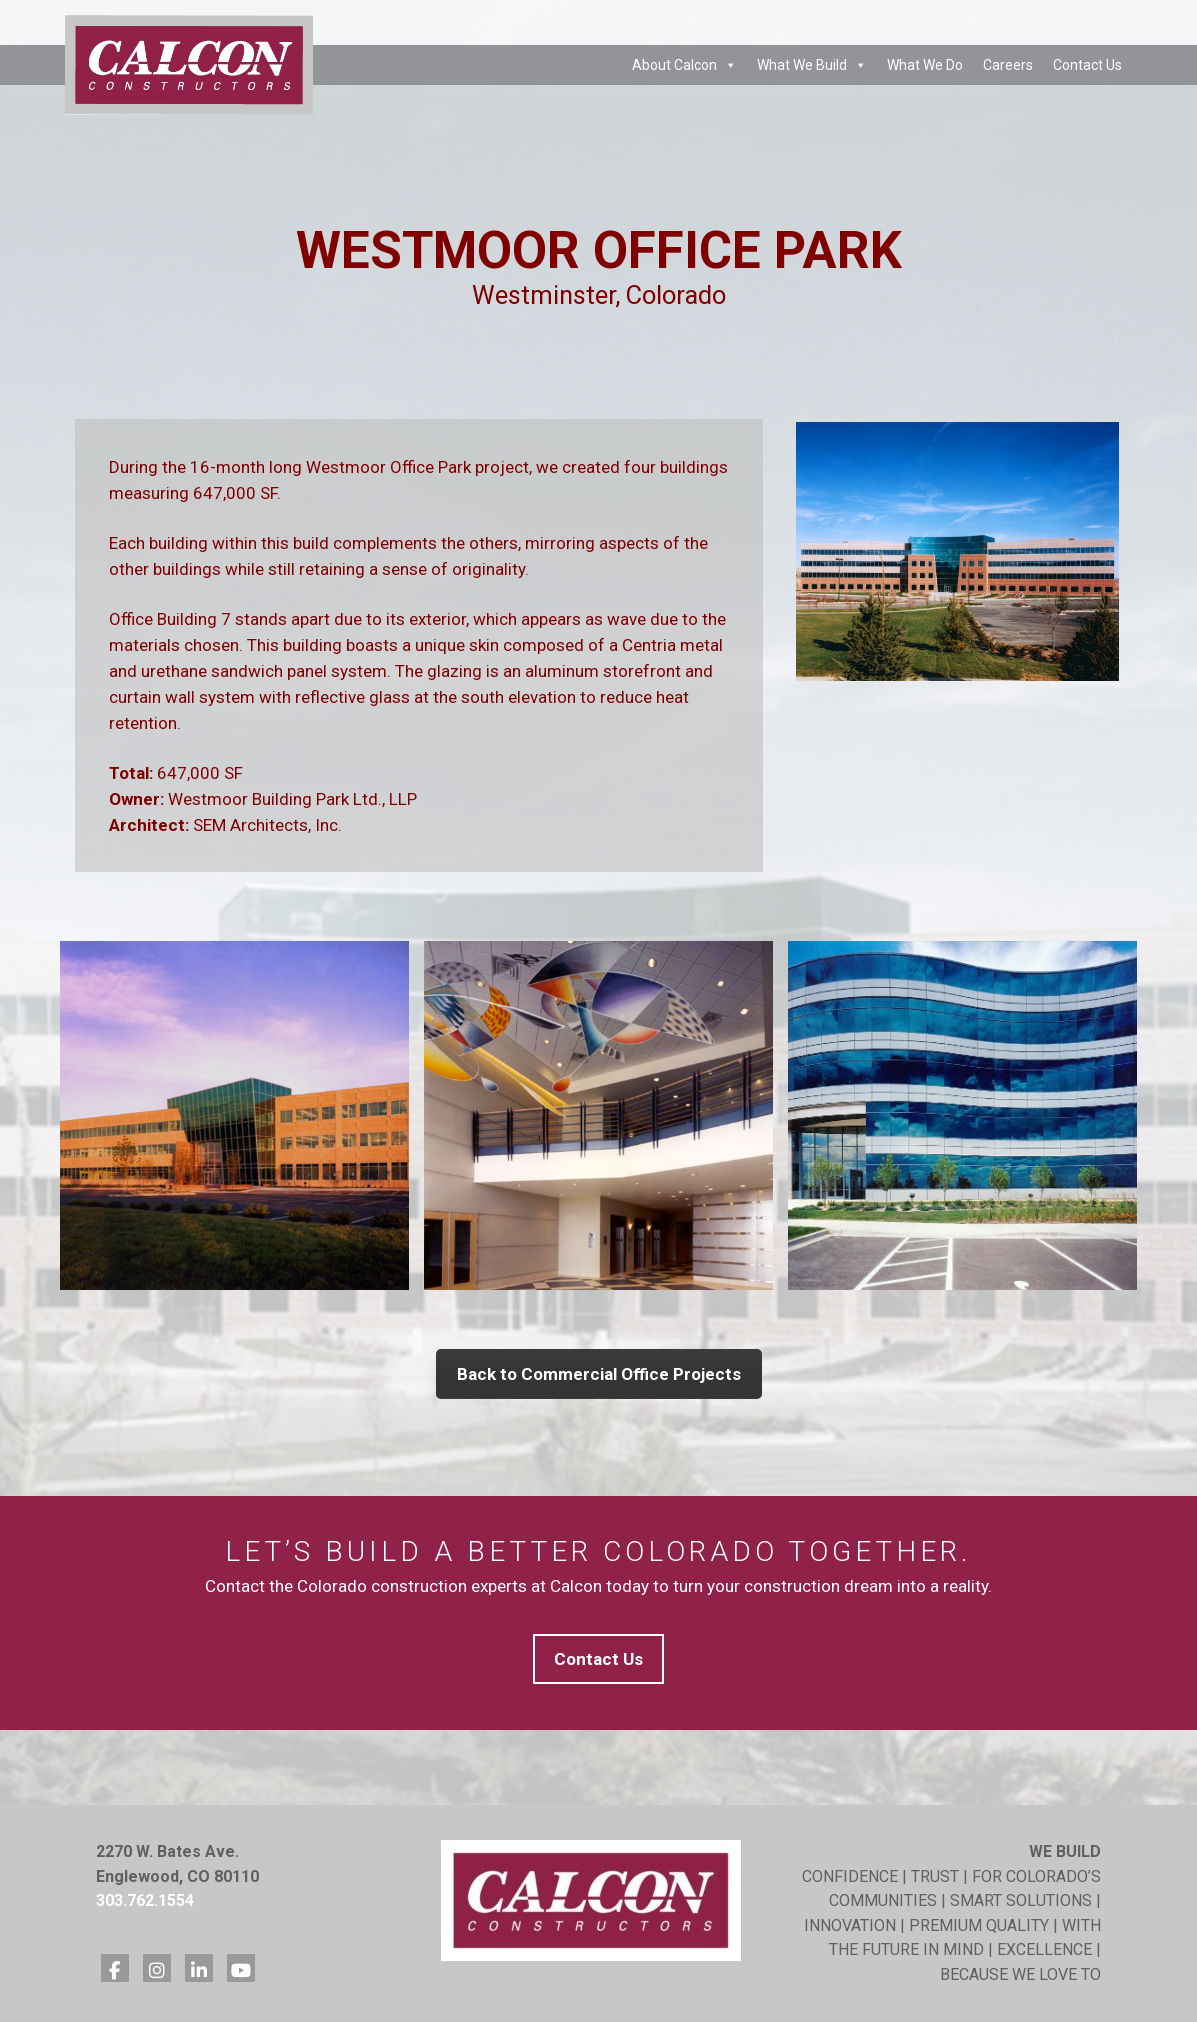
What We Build (812, 65)
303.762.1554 (145, 1900)
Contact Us (1087, 65)
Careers (1008, 65)
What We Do (925, 65)
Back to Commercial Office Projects (599, 1374)
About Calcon (684, 65)
